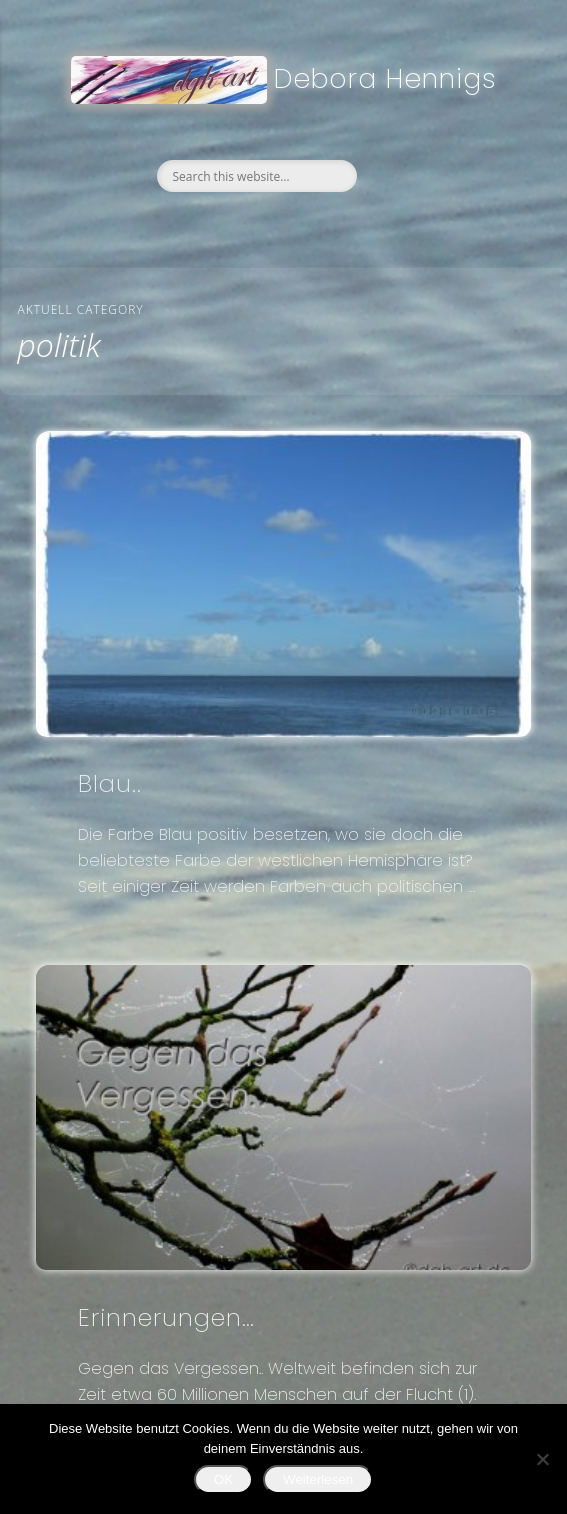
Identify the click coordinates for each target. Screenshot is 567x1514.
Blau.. (110, 783)
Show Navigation (513, 133)
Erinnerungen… (166, 1317)
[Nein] (542, 1459)
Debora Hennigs (385, 78)
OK (223, 1479)
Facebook (239, 226)
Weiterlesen (318, 1479)
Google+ (323, 226)
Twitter (281, 226)
